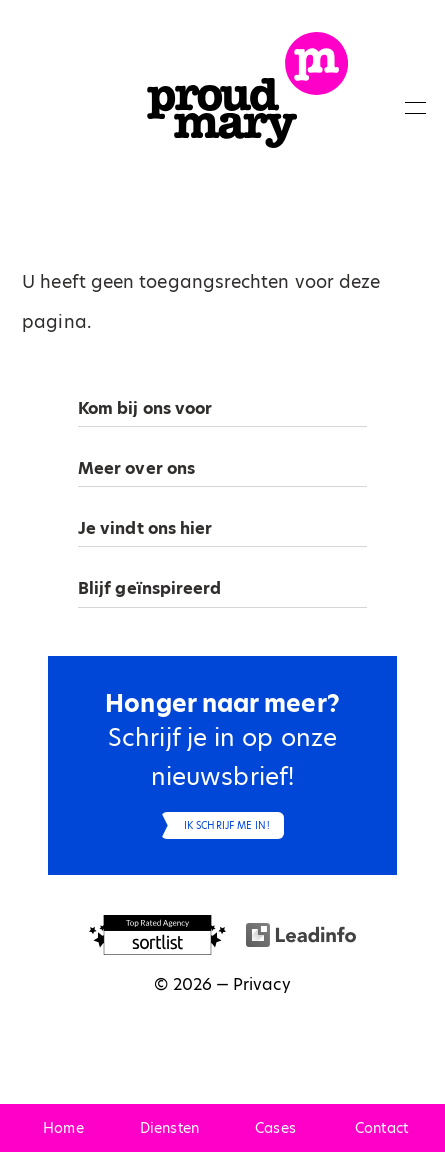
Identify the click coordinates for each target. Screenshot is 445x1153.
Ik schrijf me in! (227, 825)
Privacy (262, 984)
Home (63, 1128)
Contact (381, 1128)
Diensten (169, 1128)
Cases (275, 1128)
